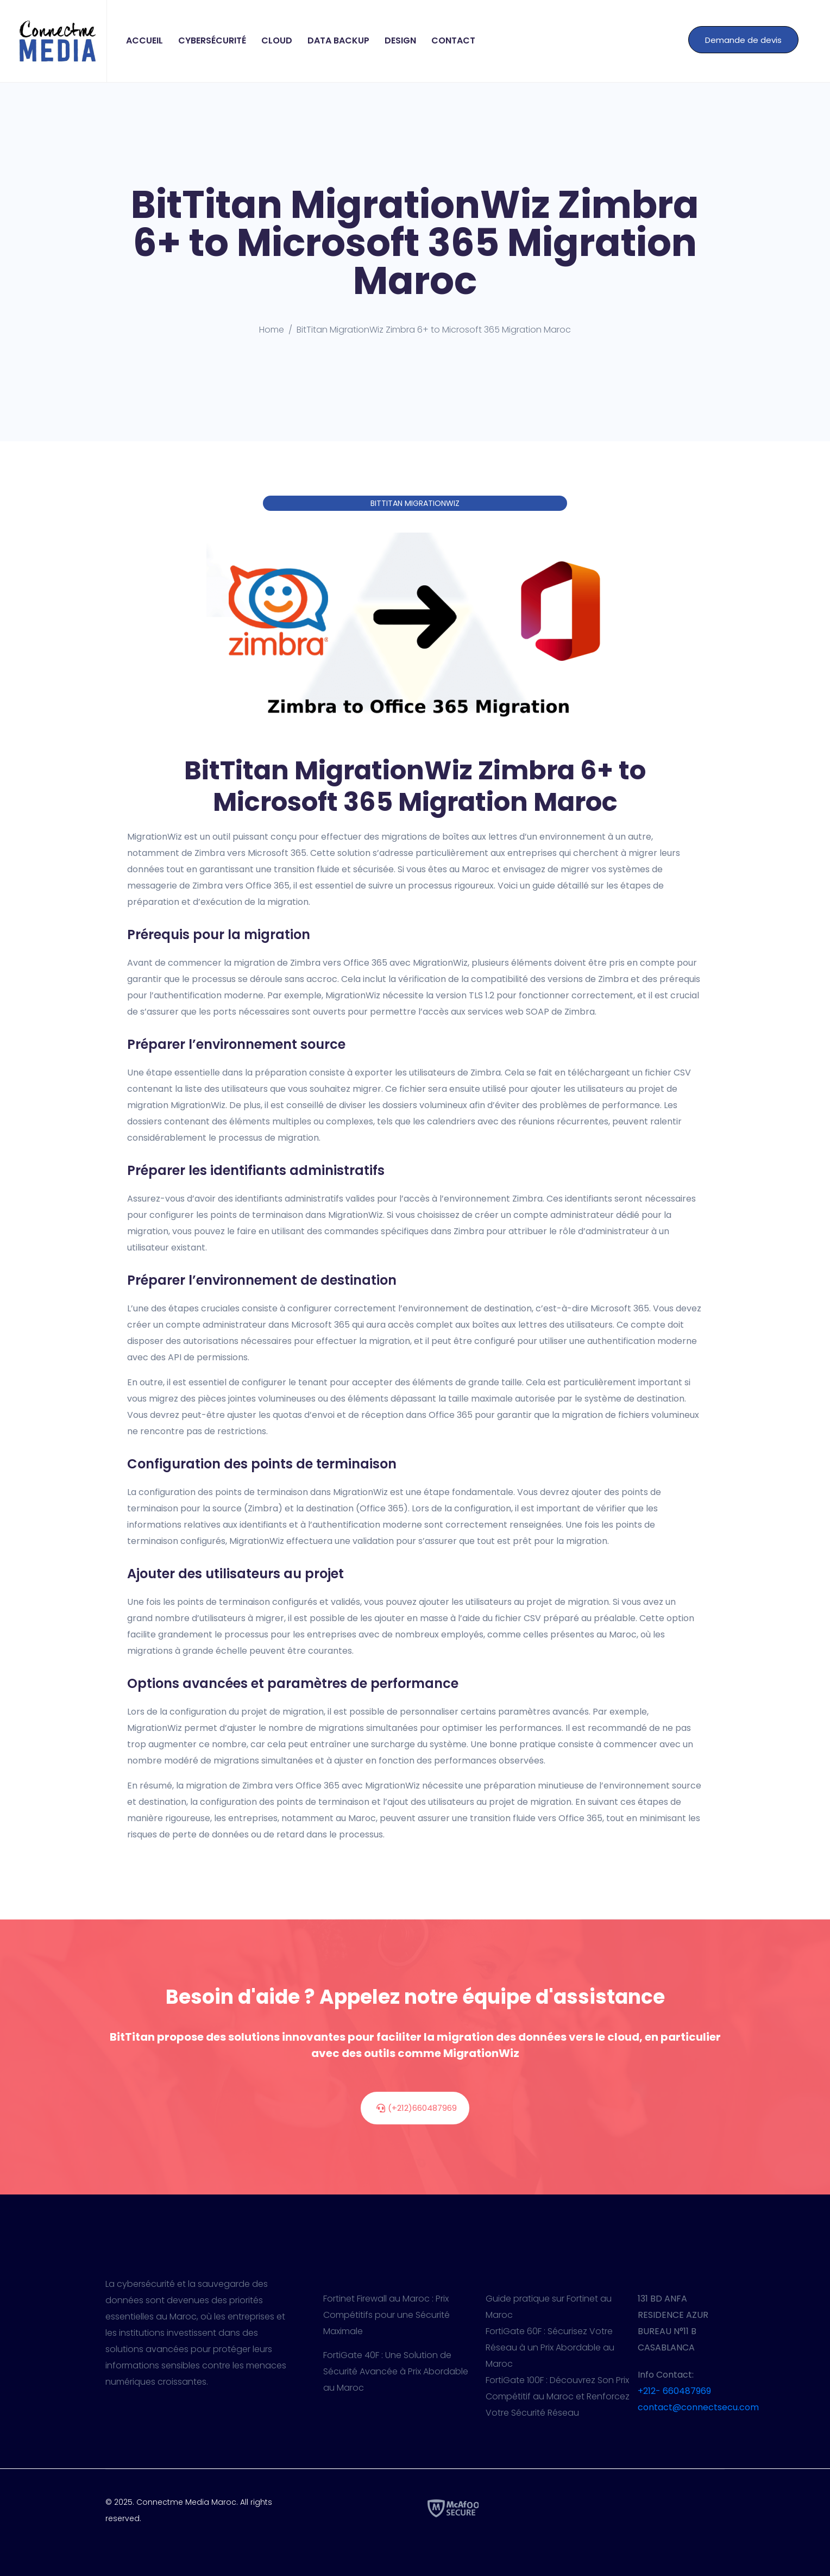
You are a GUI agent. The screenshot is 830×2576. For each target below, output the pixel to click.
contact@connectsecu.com (698, 2407)
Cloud (276, 40)
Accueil (144, 40)
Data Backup (338, 40)
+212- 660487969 (674, 2391)
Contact (453, 40)
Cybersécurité (212, 40)
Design (400, 40)
